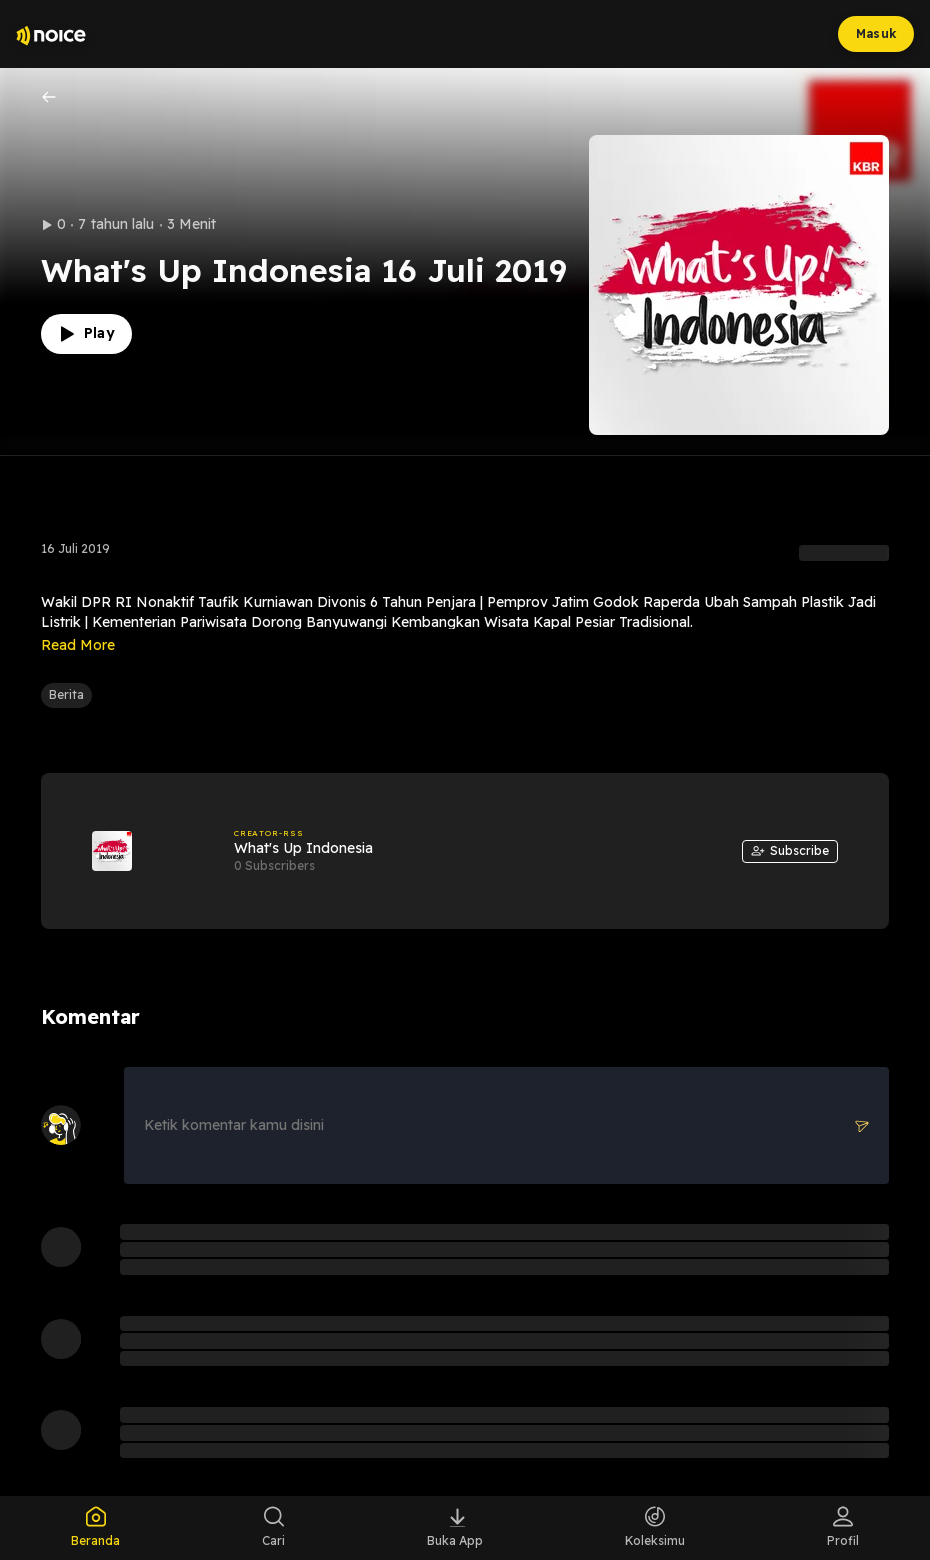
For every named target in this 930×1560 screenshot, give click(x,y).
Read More (78, 645)
